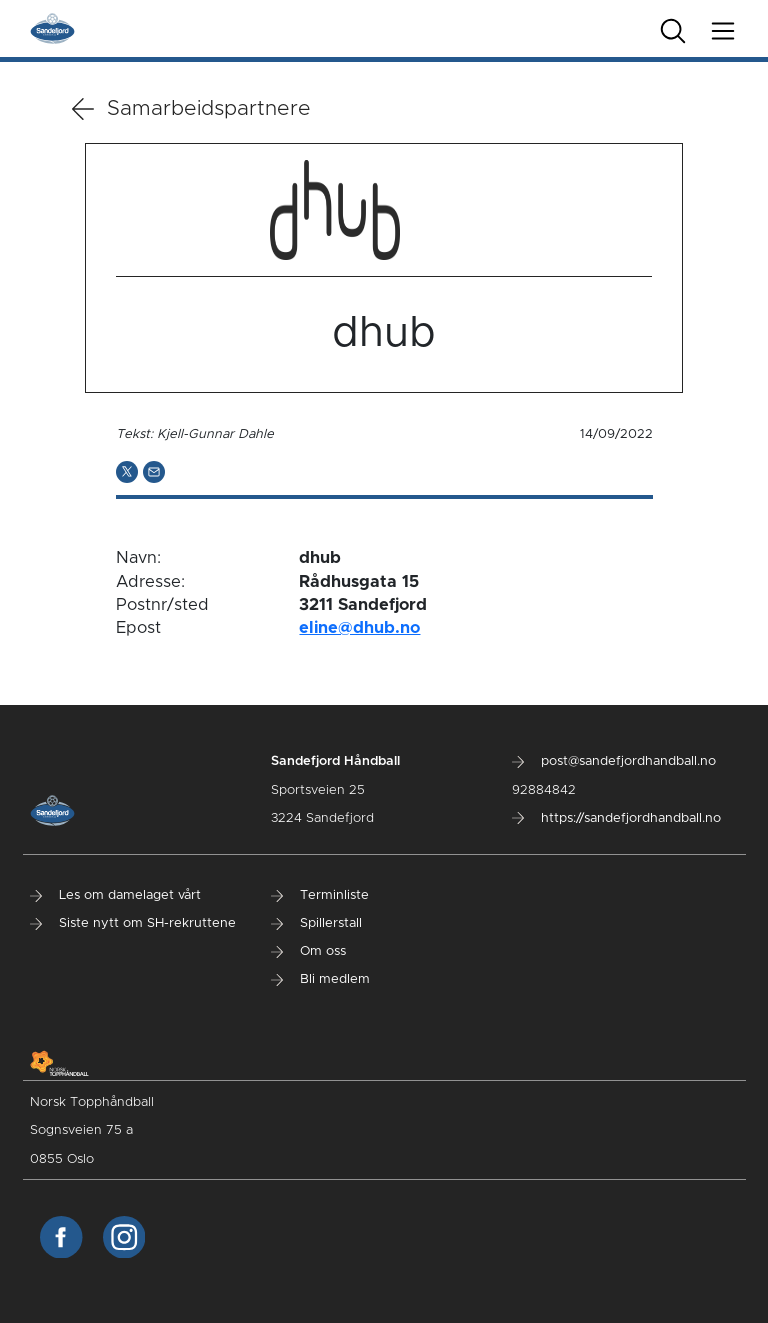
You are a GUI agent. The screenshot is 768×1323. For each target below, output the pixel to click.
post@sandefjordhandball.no (614, 761)
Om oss (308, 951)
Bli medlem (320, 979)
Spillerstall (316, 923)
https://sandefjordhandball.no (616, 818)
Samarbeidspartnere (191, 109)
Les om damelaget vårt (115, 895)
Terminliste (320, 895)
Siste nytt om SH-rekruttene (133, 923)
